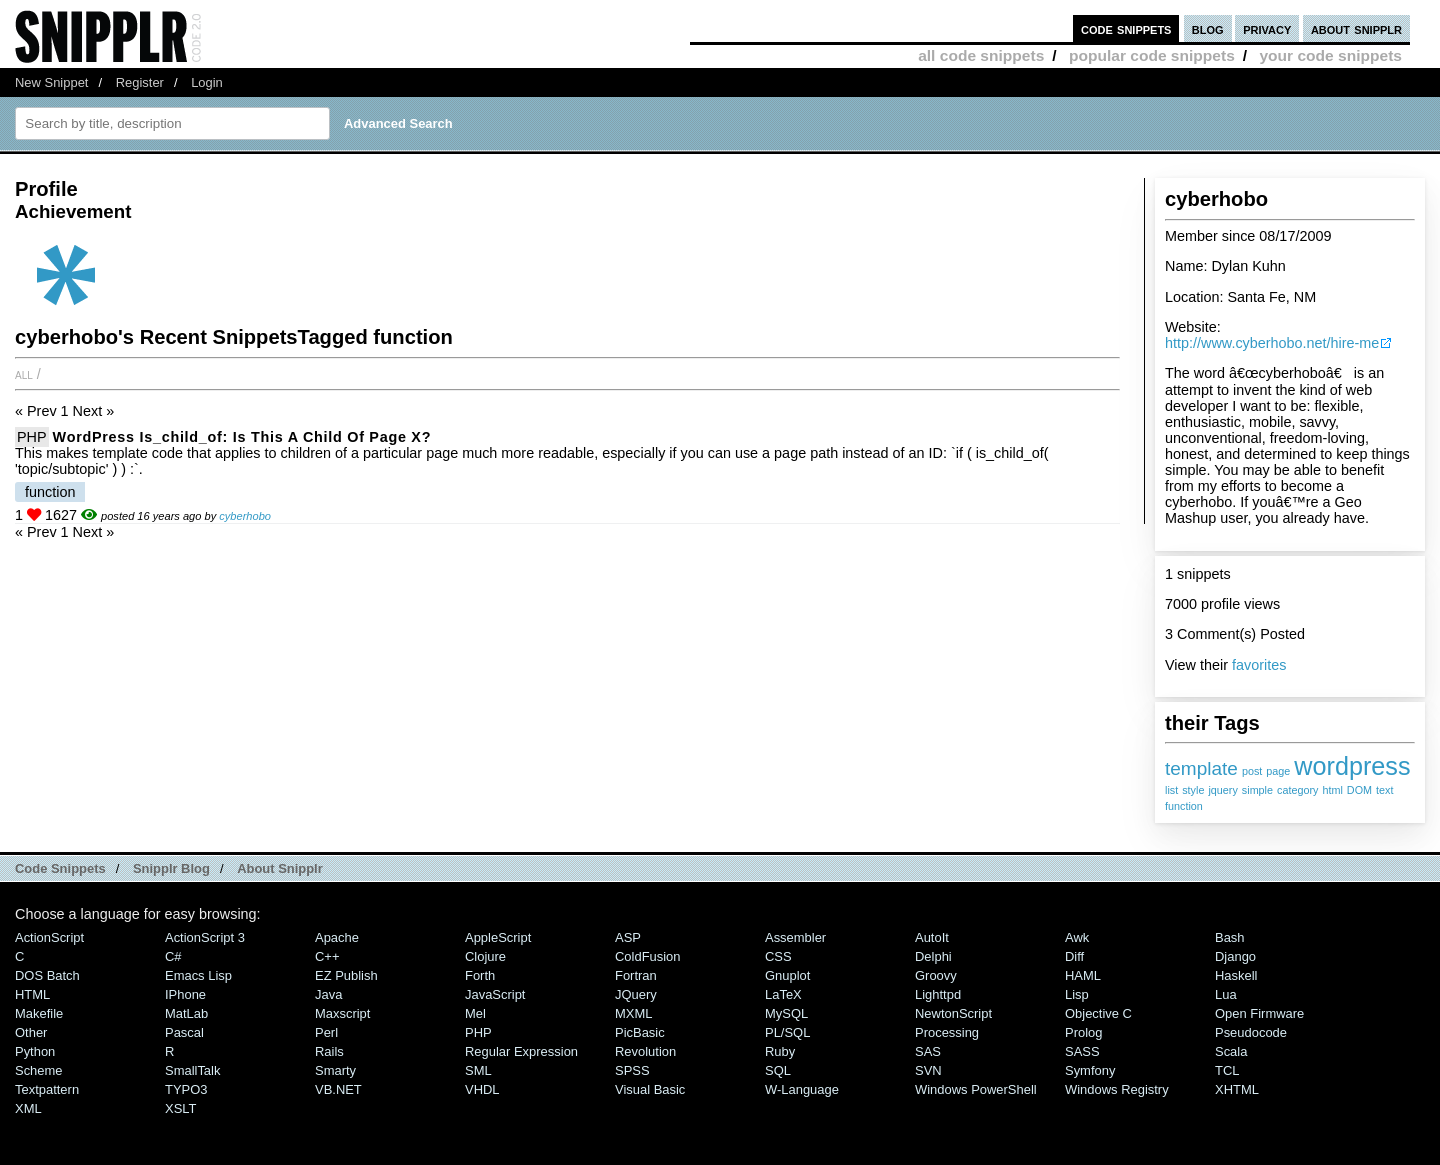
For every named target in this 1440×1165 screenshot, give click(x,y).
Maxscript (342, 1013)
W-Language (802, 1089)
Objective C (1098, 1013)
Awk (1077, 937)
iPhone (185, 994)
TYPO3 (186, 1089)
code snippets (1126, 28)
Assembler (795, 937)
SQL (778, 1070)
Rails (329, 1051)
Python (35, 1051)
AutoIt (932, 937)
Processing (947, 1032)
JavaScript (495, 994)
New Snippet (51, 82)
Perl (326, 1032)
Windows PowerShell (976, 1089)
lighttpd (938, 994)
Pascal (184, 1032)
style (1193, 790)
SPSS (632, 1070)
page (1278, 771)
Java (328, 994)
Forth (480, 975)
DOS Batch (47, 975)
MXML (633, 1013)
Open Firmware (1259, 1013)
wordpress (1352, 766)
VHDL (482, 1089)
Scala (1231, 1051)
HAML (1083, 975)
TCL (1227, 1070)
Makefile (39, 1013)
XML (28, 1108)
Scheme (39, 1070)
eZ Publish (346, 975)
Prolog (1083, 1032)
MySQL (786, 1013)
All (24, 374)
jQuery (636, 994)
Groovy (936, 975)
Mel (475, 1013)
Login (207, 82)
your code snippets (1330, 55)
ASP (628, 937)
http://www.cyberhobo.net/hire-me (1272, 343)
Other (31, 1032)
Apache (337, 937)
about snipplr (1356, 28)
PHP (32, 437)
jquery (1222, 790)
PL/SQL (787, 1032)
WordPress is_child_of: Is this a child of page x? (242, 437)
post (1252, 771)
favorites (1259, 665)
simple (1257, 790)
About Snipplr (280, 868)
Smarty (335, 1070)
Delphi (933, 956)
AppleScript (498, 937)
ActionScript (49, 937)
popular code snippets (1152, 55)
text (1384, 790)
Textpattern (47, 1089)
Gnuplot (787, 975)
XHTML (1237, 1089)
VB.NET (338, 1089)
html (1332, 790)
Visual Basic (650, 1089)
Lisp (1077, 994)
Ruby (780, 1051)
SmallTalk (192, 1070)
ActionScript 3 (205, 937)
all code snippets (981, 55)
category (1297, 790)
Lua (1226, 994)
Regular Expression (521, 1051)
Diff (1074, 956)
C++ (327, 956)
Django (1235, 956)
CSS (778, 956)
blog (1208, 28)
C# (173, 956)
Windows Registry (1117, 1089)
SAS (928, 1051)
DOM (1359, 790)
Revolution (645, 1051)
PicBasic (640, 1032)
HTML (32, 994)
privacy (1267, 28)
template (1201, 768)
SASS (1082, 1051)
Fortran (636, 975)
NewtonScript (953, 1013)
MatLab (186, 1013)
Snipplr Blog (171, 868)
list (1171, 790)
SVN (928, 1070)
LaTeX (783, 994)
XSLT (180, 1108)
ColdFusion (648, 956)
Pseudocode (1251, 1032)
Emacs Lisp (198, 975)
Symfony (1090, 1070)
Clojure (485, 956)
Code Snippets (60, 868)
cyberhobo (245, 516)
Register (140, 82)
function (1184, 806)
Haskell (1236, 975)
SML (478, 1070)
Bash (1230, 937)
